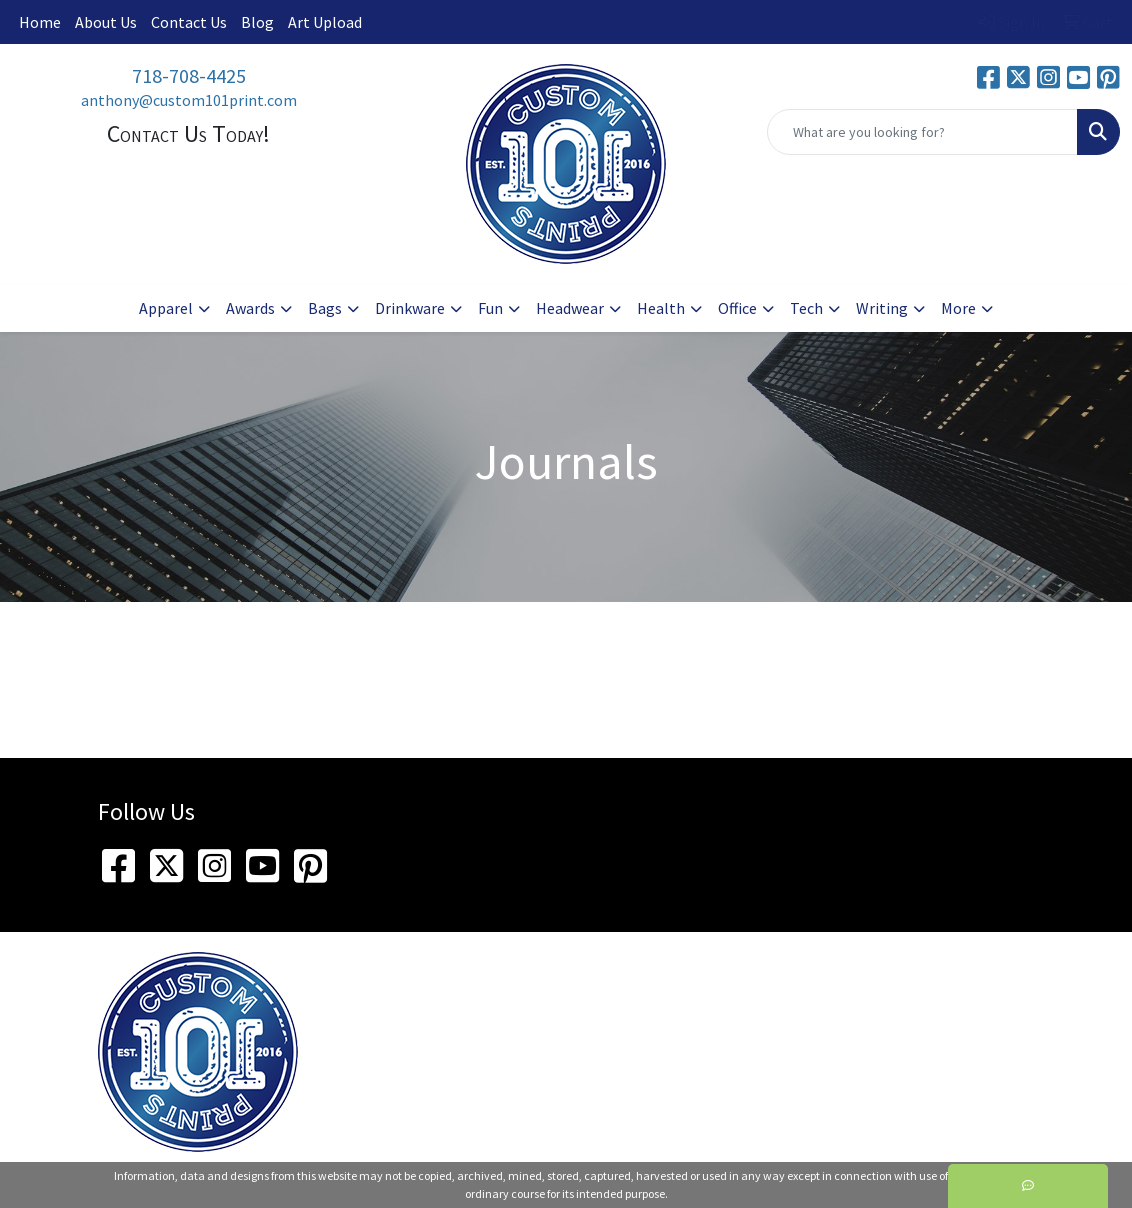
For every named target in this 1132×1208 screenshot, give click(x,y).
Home (40, 22)
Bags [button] (325, 308)
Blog (257, 22)
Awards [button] (250, 308)
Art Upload (325, 22)
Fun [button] (490, 308)
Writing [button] (882, 308)
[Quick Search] (922, 132)
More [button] (958, 308)
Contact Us (189, 22)
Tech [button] (806, 308)
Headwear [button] (570, 308)
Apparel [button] (166, 308)
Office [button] (737, 308)
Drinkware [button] (410, 308)
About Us (106, 22)
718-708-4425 (189, 75)
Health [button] (661, 308)
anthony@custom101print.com (189, 100)
